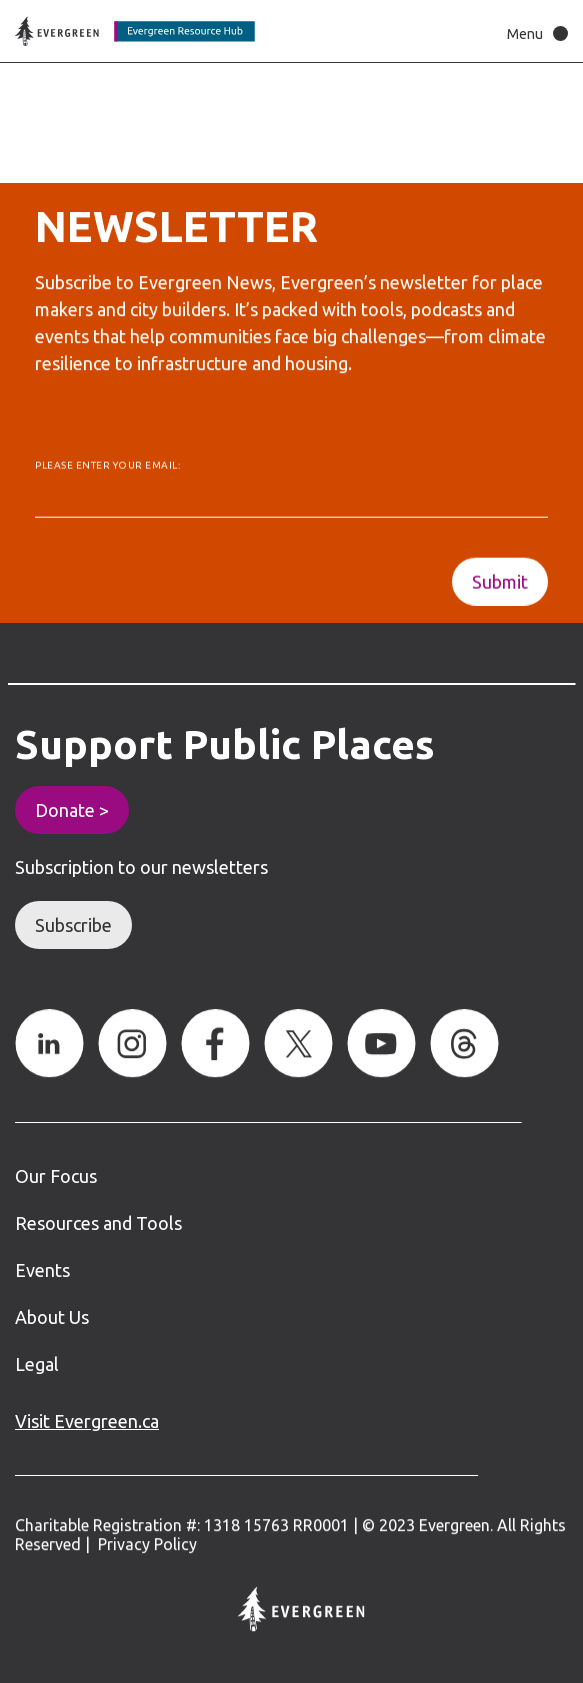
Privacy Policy (147, 1545)
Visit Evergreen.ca (87, 1421)
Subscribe (73, 925)
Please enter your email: (107, 470)
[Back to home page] (135, 31)
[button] (532, 33)
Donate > (72, 810)
